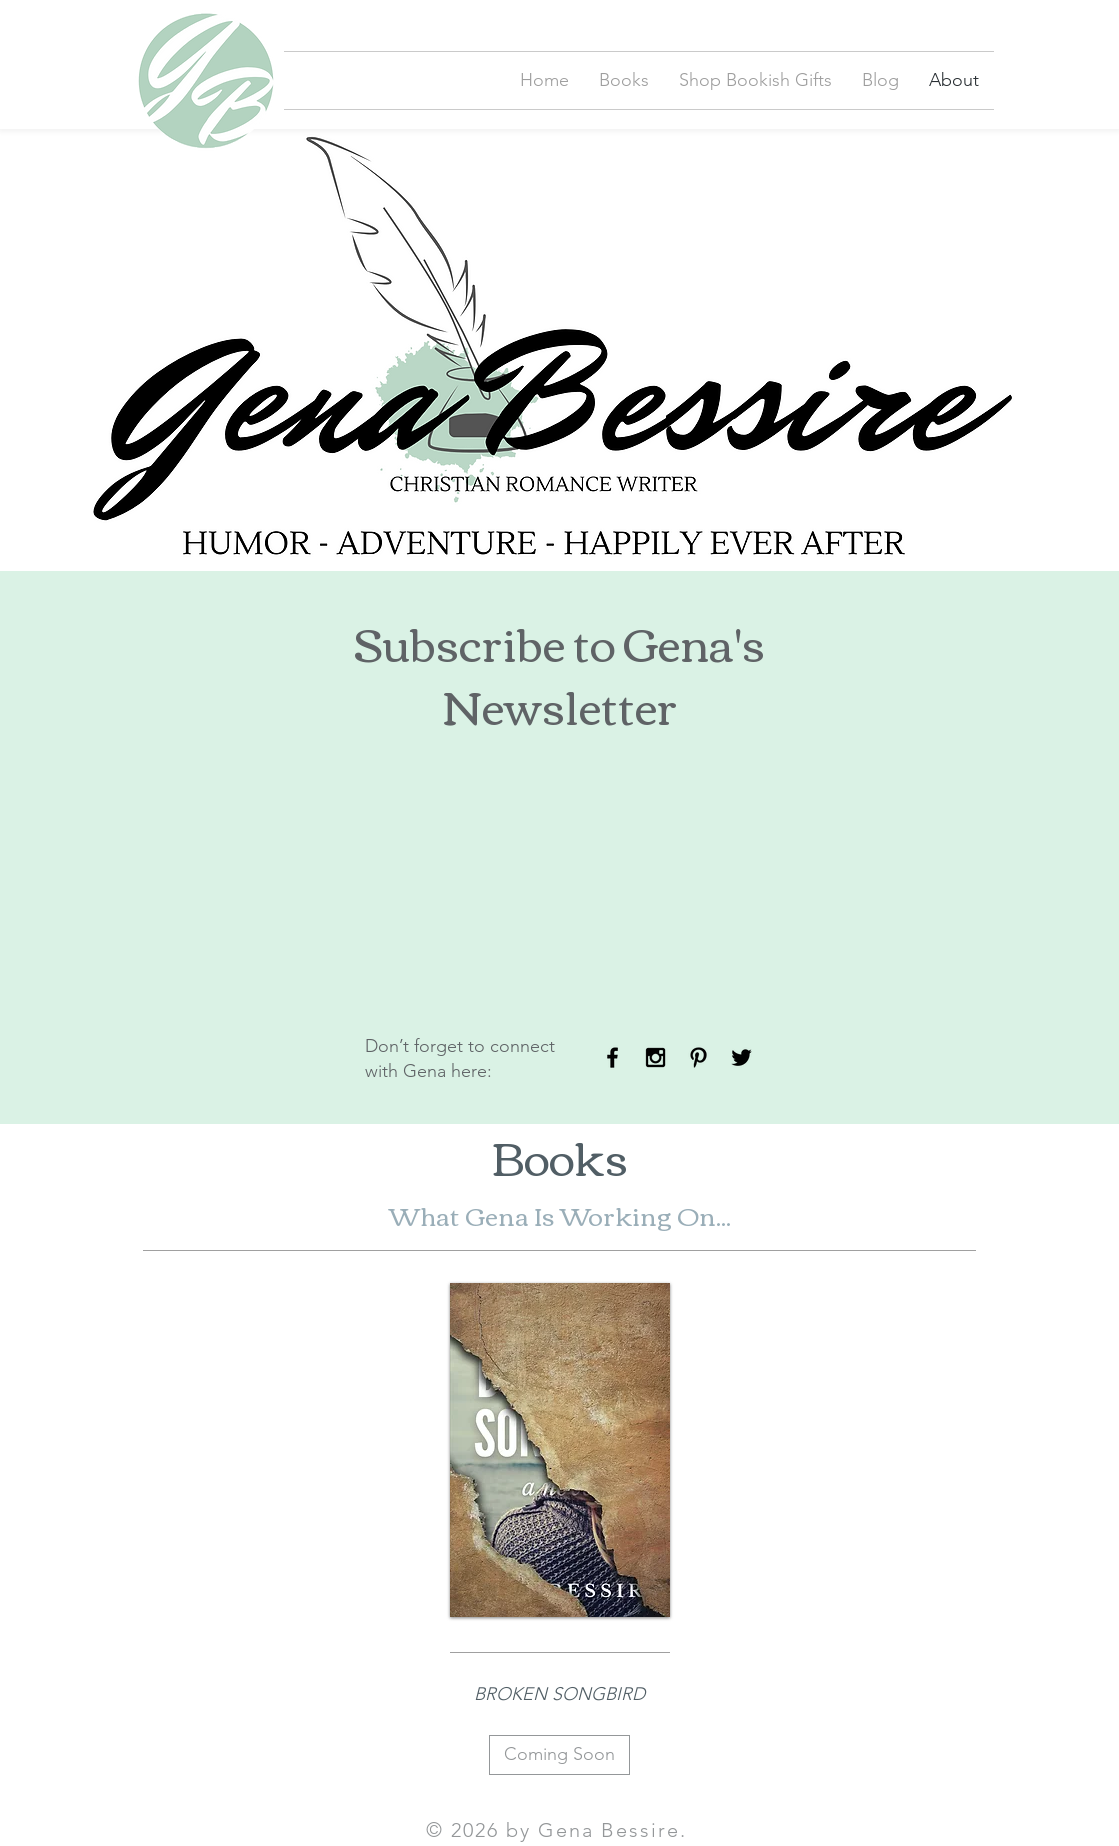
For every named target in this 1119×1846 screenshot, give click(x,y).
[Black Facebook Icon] (612, 1057)
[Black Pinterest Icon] (698, 1057)
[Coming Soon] (559, 1755)
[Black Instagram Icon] (655, 1057)
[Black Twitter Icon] (741, 1057)
